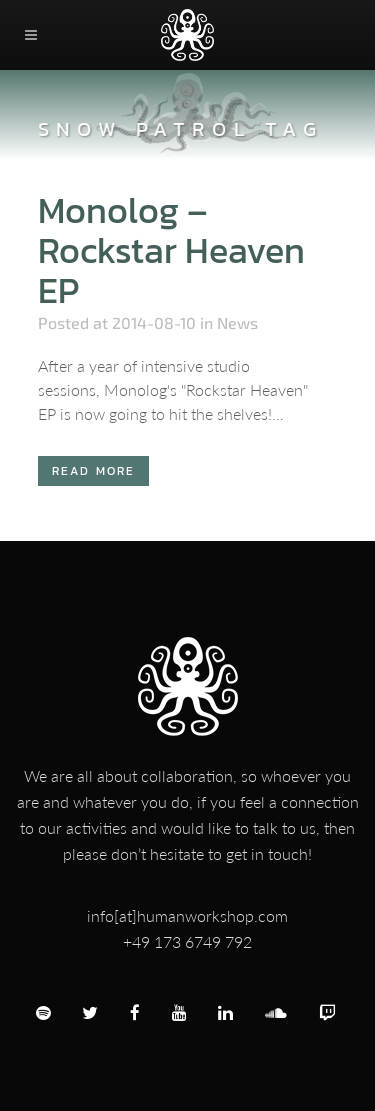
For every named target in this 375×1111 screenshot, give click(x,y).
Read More (94, 471)
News (237, 322)
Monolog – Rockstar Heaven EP (171, 250)
